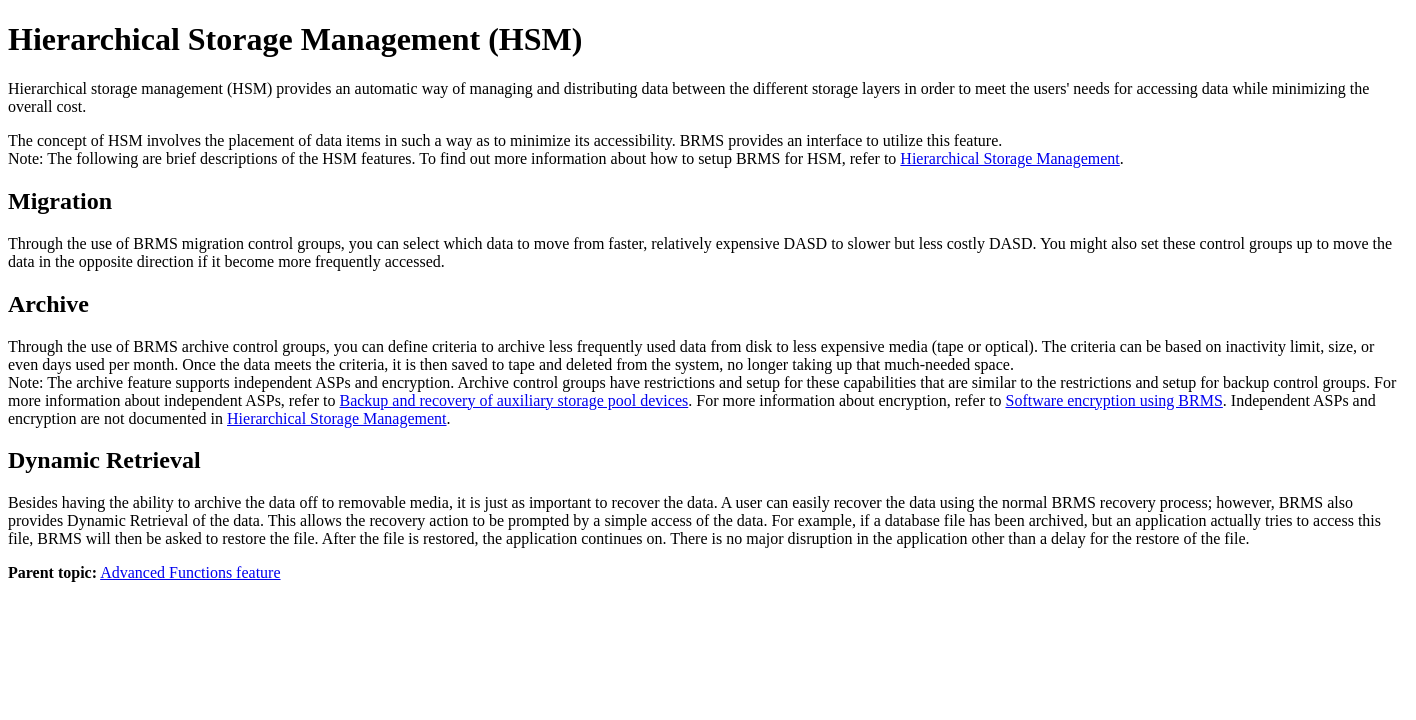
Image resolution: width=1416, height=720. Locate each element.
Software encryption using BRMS (1114, 400)
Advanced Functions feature (190, 572)
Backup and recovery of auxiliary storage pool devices (513, 400)
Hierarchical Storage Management (1009, 158)
